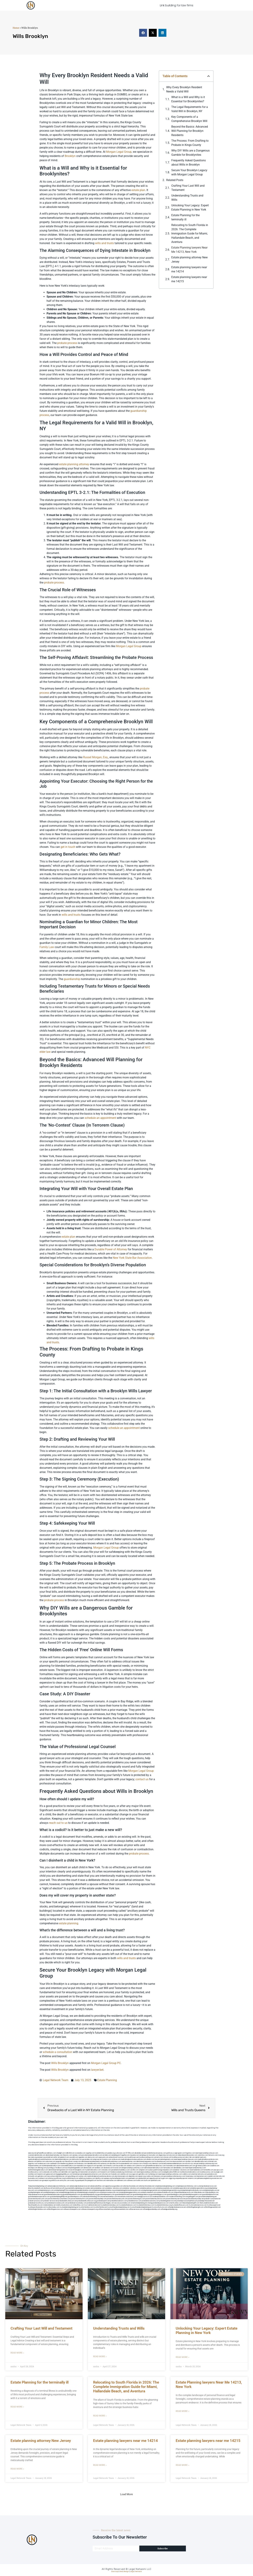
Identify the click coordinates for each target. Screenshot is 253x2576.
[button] (143, 33)
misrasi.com (167, 2157)
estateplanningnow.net (50, 2192)
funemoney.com (191, 2176)
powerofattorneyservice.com (155, 2199)
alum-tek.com (190, 2157)
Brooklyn (70, 156)
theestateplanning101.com (190, 2203)
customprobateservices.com (207, 2186)
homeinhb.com (208, 2170)
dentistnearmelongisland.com (58, 2170)
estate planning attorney (74, 464)
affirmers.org (60, 2178)
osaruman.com (50, 2161)
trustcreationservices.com (198, 2205)
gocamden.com (87, 2159)
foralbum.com (60, 2168)
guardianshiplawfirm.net (210, 2194)
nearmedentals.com (196, 2170)
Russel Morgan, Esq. (95, 757)
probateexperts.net (103, 2201)
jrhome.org (52, 2178)
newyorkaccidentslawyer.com (57, 2176)
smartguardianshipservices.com (158, 2203)
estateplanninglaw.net (35, 2192)
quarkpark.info (82, 2180)
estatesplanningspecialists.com (129, 2192)
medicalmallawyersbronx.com (208, 2159)
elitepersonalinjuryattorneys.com (133, 2168)
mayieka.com (134, 2155)
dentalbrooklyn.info (93, 2164)
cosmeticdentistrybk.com (36, 2155)
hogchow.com (190, 2153)
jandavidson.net (143, 2178)
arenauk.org (41, 2157)
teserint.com (41, 2174)
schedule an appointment (100, 1118)
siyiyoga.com (133, 2174)
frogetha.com (124, 2155)
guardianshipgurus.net (174, 2194)
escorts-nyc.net (190, 2164)
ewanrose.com (217, 2178)
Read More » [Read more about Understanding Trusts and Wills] (100, 2356)
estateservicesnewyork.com (109, 2192)
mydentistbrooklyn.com (93, 2170)
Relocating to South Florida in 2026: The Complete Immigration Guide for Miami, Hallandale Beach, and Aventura (189, 233)
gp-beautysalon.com (203, 2166)
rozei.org (221, 2155)
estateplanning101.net (61, 2190)
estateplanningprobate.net (67, 2192)
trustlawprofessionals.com (37, 2207)
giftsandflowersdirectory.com (155, 2166)
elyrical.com (173, 2155)
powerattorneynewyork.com (37, 2199)
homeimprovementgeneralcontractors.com (87, 2174)
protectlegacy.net (108, 2203)
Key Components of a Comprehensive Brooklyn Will (189, 119)
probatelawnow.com (134, 2201)
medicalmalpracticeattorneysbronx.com (100, 2176)
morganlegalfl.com (192, 2197)
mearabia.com (81, 2166)
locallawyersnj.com (178, 2157)
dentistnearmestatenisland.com (91, 2161)
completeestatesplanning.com (165, 2186)
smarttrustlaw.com (175, 2203)
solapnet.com (143, 2170)
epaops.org (108, 2178)
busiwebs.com (33, 2178)
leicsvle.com (220, 2176)
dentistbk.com (66, 2172)
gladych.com (64, 2157)
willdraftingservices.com (55, 2209)
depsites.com (133, 2176)
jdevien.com (73, 2164)
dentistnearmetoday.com (54, 2155)
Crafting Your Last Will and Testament (188, 188)
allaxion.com (32, 2161)
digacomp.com (164, 2155)
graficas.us (170, 2153)
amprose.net (97, 2159)
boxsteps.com (33, 2168)
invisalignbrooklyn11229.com (170, 2172)
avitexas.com (104, 2164)
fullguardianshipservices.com (184, 2192)
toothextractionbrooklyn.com (190, 2172)
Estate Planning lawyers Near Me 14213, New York (189, 249)
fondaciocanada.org (117, 2172)
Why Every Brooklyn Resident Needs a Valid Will (184, 89)
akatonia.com (108, 2168)
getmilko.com (143, 2174)
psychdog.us (51, 2168)
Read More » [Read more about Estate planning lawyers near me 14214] (100, 2465)
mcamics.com (106, 2159)
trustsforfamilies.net (100, 2207)
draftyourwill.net (49, 2188)
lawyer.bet (97, 2069)
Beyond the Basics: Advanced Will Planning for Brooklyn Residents (189, 131)
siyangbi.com (218, 2172)
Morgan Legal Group (119, 151)
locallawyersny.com (207, 2172)
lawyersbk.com (121, 2166)
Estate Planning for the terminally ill (185, 217)
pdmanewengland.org (204, 2178)
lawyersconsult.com (35, 2180)
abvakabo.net (139, 2153)
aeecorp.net (32, 2153)
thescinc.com (67, 2155)
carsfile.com (134, 2170)
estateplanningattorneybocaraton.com (128, 2190)
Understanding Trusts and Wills (187, 197)
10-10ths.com (130, 2153)
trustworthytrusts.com (159, 2207)
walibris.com (186, 2174)
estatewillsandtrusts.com (165, 2192)
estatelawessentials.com (164, 2188)
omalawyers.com (44, 2164)
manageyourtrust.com (144, 2197)
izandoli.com (211, 2176)
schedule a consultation (57, 2052)
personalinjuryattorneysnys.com (174, 2176)
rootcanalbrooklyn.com (68, 2166)
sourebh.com (73, 2157)
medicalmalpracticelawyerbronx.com (133, 2159)
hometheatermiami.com (120, 2178)
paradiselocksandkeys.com (120, 2170)
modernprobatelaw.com (161, 2197)
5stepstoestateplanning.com (37, 2186)
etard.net (194, 2174)
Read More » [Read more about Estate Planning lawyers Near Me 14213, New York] (182, 2411)
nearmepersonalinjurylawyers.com (185, 2159)
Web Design (124, 2571)
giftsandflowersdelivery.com (46, 2153)
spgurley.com (32, 2164)
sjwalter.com (189, 2161)
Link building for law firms (176, 5)
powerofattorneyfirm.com (79, 2199)
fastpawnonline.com (35, 2166)
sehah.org (82, 2178)
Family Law (47, 947)
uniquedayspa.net (181, 2178)
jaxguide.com (60, 2161)
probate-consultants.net (212, 2199)
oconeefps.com (80, 2153)
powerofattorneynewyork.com (117, 2199)
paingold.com (91, 2180)
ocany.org (73, 2180)
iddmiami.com (121, 2180)
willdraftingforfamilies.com (37, 2209)
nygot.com (164, 2178)
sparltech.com (156, 2180)
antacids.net (113, 2157)
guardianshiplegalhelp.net (58, 2197)
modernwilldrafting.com (177, 2197)
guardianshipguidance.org (142, 2194)
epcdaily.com (101, 2166)
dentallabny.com (179, 2168)
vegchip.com (90, 2153)
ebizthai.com (114, 2164)
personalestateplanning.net (208, 2197)
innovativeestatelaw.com (108, 2197)
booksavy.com (82, 2164)
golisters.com (42, 2176)
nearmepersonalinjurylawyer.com (206, 2153)
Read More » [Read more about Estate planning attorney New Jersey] (17, 2469)
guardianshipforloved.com (124, 2194)
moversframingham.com (77, 2170)
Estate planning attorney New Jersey (189, 259)
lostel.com (139, 2180)
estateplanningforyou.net (210, 2190)
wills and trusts (104, 243)
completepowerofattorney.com (186, 2186)
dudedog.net (115, 2155)
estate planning (68, 1923)
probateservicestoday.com (77, 2203)
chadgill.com (60, 2153)
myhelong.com (153, 2174)
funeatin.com (115, 2174)
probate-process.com (35, 2201)
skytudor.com (153, 2155)
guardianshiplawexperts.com (192, 2194)
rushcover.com (120, 2153)
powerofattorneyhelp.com (97, 2199)
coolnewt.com (43, 2178)
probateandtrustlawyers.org (86, 2201)
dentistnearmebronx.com (63, 2159)
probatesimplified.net (94, 2203)
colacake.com (106, 2170)
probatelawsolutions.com (150, 2201)
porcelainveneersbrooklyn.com (92, 2155)
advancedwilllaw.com (97, 2186)
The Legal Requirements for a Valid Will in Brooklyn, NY (189, 109)
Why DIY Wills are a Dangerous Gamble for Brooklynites (190, 152)
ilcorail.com (117, 2168)
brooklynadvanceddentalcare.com (173, 2164)
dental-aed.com (200, 2157)
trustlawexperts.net (213, 2205)
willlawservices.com (135, 2209)
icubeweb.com (47, 2172)
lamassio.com (158, 2176)
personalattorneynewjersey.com (155, 2153)
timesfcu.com (111, 2166)
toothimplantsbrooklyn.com (51, 2166)
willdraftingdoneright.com (194, 2207)
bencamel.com (86, 2172)
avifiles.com (57, 2172)
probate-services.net (50, 2201)
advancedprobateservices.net (80, 2186)
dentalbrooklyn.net (200, 2161)
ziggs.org (171, 2178)
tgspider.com (83, 2157)
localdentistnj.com (101, 2153)
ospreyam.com (103, 2157)
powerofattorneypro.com (136, 2199)
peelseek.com (133, 2178)
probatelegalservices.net (167, 2201)
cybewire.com (140, 2166)
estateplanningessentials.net (150, 2190)
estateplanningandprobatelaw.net (80, 2190)
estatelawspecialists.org (198, 2188)
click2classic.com (130, 2172)
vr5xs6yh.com (146, 2164)
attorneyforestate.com (131, 2186)
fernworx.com (213, 2155)
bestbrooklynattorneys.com (112, 2161)
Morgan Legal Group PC (106, 2063)
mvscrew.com (122, 2157)
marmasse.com (111, 2180)
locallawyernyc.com (35, 2172)
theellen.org (64, 2164)
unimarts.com (158, 2157)
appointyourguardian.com (114, 2186)
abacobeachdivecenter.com (187, 2155)
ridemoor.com (156, 2164)
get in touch (68, 847)
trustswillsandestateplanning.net (141, 2207)
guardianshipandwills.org (89, 2194)
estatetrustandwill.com (148, 2192)
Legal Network (136, 2571)
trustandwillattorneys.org (163, 2205)
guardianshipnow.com (75, 2197)
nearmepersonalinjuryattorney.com (170, 2174)
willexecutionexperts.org (89, 2209)
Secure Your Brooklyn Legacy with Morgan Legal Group (189, 172)
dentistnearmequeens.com (145, 2161)
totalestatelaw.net (49, 2205)
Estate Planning (107, 2080)
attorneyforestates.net (146, 2186)
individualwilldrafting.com (91, 2197)
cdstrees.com (131, 2180)
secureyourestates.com (122, 2203)
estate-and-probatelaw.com (95, 2188)
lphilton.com (41, 2161)
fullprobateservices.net (36, 2194)
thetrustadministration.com (209, 2203)
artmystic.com (65, 2180)
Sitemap (114, 2571)
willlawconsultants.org (105, 2209)
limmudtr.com (32, 2176)
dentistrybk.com (89, 2168)
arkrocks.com (202, 2174)
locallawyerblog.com (146, 2157)
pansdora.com (212, 2174)
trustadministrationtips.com (109, 2205)
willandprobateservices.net (177, 2207)
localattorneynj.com (72, 2178)
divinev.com (150, 2159)
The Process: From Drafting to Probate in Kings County (190, 143)
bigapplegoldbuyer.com (64, 2174)
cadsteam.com (55, 2164)
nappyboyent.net (155, 2178)
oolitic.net (56, 2157)
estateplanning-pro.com (46, 2190)
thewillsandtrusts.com (35, 2205)
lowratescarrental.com (177, 2161)
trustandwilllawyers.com (180, 2205)
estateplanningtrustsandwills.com (88, 2192)
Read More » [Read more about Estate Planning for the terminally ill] (17, 2407)
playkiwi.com (95, 2172)
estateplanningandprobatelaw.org (103, 2190)
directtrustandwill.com (35, 2188)
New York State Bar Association (132, 1257)
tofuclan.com (106, 2174)
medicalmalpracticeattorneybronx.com (41, 2159)
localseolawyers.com (162, 2161)
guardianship (72, 979)
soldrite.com (124, 2174)
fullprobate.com (199, 2192)
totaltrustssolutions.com (64, 2205)
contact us (141, 1779)
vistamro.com (192, 2178)
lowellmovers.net (133, 2157)
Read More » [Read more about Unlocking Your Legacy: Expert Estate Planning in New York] (182, 2357)
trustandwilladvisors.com (127, 2205)
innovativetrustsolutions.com (127, 2197)
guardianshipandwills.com (71, 2194)
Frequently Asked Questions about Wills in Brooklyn (188, 162)
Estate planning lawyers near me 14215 (189, 279)
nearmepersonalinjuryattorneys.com (149, 2172)
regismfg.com (75, 2172)
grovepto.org (46, 2180)
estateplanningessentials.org (170, 2190)
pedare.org (111, 2153)
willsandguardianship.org (169, 2209)
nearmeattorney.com (129, 2161)
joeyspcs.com (218, 2170)
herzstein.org (32, 2157)
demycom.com (93, 2157)
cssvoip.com (77, 2161)
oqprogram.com (179, 2153)
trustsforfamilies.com (86, 2207)
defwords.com (77, 2159)
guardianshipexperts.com (106, 2194)
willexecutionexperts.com (72, 2209)
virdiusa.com (116, 2159)
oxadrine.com (214, 2166)
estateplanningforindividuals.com (191, 2190)
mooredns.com (171, 2166)
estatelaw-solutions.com (181, 2170)
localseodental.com (125, 2164)
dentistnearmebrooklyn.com (153, 2168)
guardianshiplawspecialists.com (39, 2197)
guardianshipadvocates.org (53, 2194)
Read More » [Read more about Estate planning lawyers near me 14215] (182, 2465)
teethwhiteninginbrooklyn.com (38, 2170)
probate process (67, 343)
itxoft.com (147, 2180)
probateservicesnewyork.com (57, 2203)
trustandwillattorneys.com (145, 2205)
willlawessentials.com (121, 2209)
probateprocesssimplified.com (187, 2201)
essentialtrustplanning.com (76, 2188)
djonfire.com (99, 2178)
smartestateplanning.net (139, 2203)
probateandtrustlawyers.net (67, 2201)
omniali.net (49, 2157)
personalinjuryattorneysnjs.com (206, 2164)
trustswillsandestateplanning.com (118, 2207)
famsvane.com (168, 2168)
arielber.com (99, 2168)
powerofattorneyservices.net (175, 2199)
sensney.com (76, 2155)
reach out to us (58, 1822)
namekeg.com (144, 2155)
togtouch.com (91, 2166)
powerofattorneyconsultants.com (59, 2199)
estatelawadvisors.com (147, 2188)
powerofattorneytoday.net (195, 2199)
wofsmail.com (212, 2161)
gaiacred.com (51, 2174)
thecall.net (68, 2161)
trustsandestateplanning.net (69, 2207)
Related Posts (174, 180)
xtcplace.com (90, 2178)
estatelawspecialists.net (181, 2188)
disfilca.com (55, 2180)
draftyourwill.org (61, 2188)
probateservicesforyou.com (37, 2203)
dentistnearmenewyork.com (185, 2166)
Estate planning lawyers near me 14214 (189, 269)
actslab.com (107, 2155)
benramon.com (202, 2176)
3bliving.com (42, 2168)
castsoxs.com (137, 2164)
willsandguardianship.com (151, 2209)
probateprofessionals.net (206, 2201)
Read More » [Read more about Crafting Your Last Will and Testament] (17, 2353)
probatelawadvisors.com (118, 2201)
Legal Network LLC (140, 2569)
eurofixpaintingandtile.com (74, 2168)
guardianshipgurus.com (159, 2194)
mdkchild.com (70, 2153)
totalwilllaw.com (78, 2205)
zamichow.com (203, 2155)
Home (16, 27)
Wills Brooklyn (60, 2063)
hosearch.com (105, 2172)
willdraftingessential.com (212, 2207)
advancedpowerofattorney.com (58, 2186)
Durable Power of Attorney (111, 1249)
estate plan (138, 190)
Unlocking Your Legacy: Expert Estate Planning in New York (190, 207)
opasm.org (141, 2176)
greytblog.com (73, 2176)
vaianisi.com (131, 2166)
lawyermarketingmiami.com (164, 2159)
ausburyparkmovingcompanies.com (160, 2170)
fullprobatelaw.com (212, 2192)
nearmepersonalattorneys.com (195, 2168)
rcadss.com (150, 2176)
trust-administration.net (92, 2205)
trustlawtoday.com (52, 2207)
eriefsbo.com (32, 2174)
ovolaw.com (83, 2176)
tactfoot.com (101, 2180)
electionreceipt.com (121, 2176)
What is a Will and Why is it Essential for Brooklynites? (188, 99)
